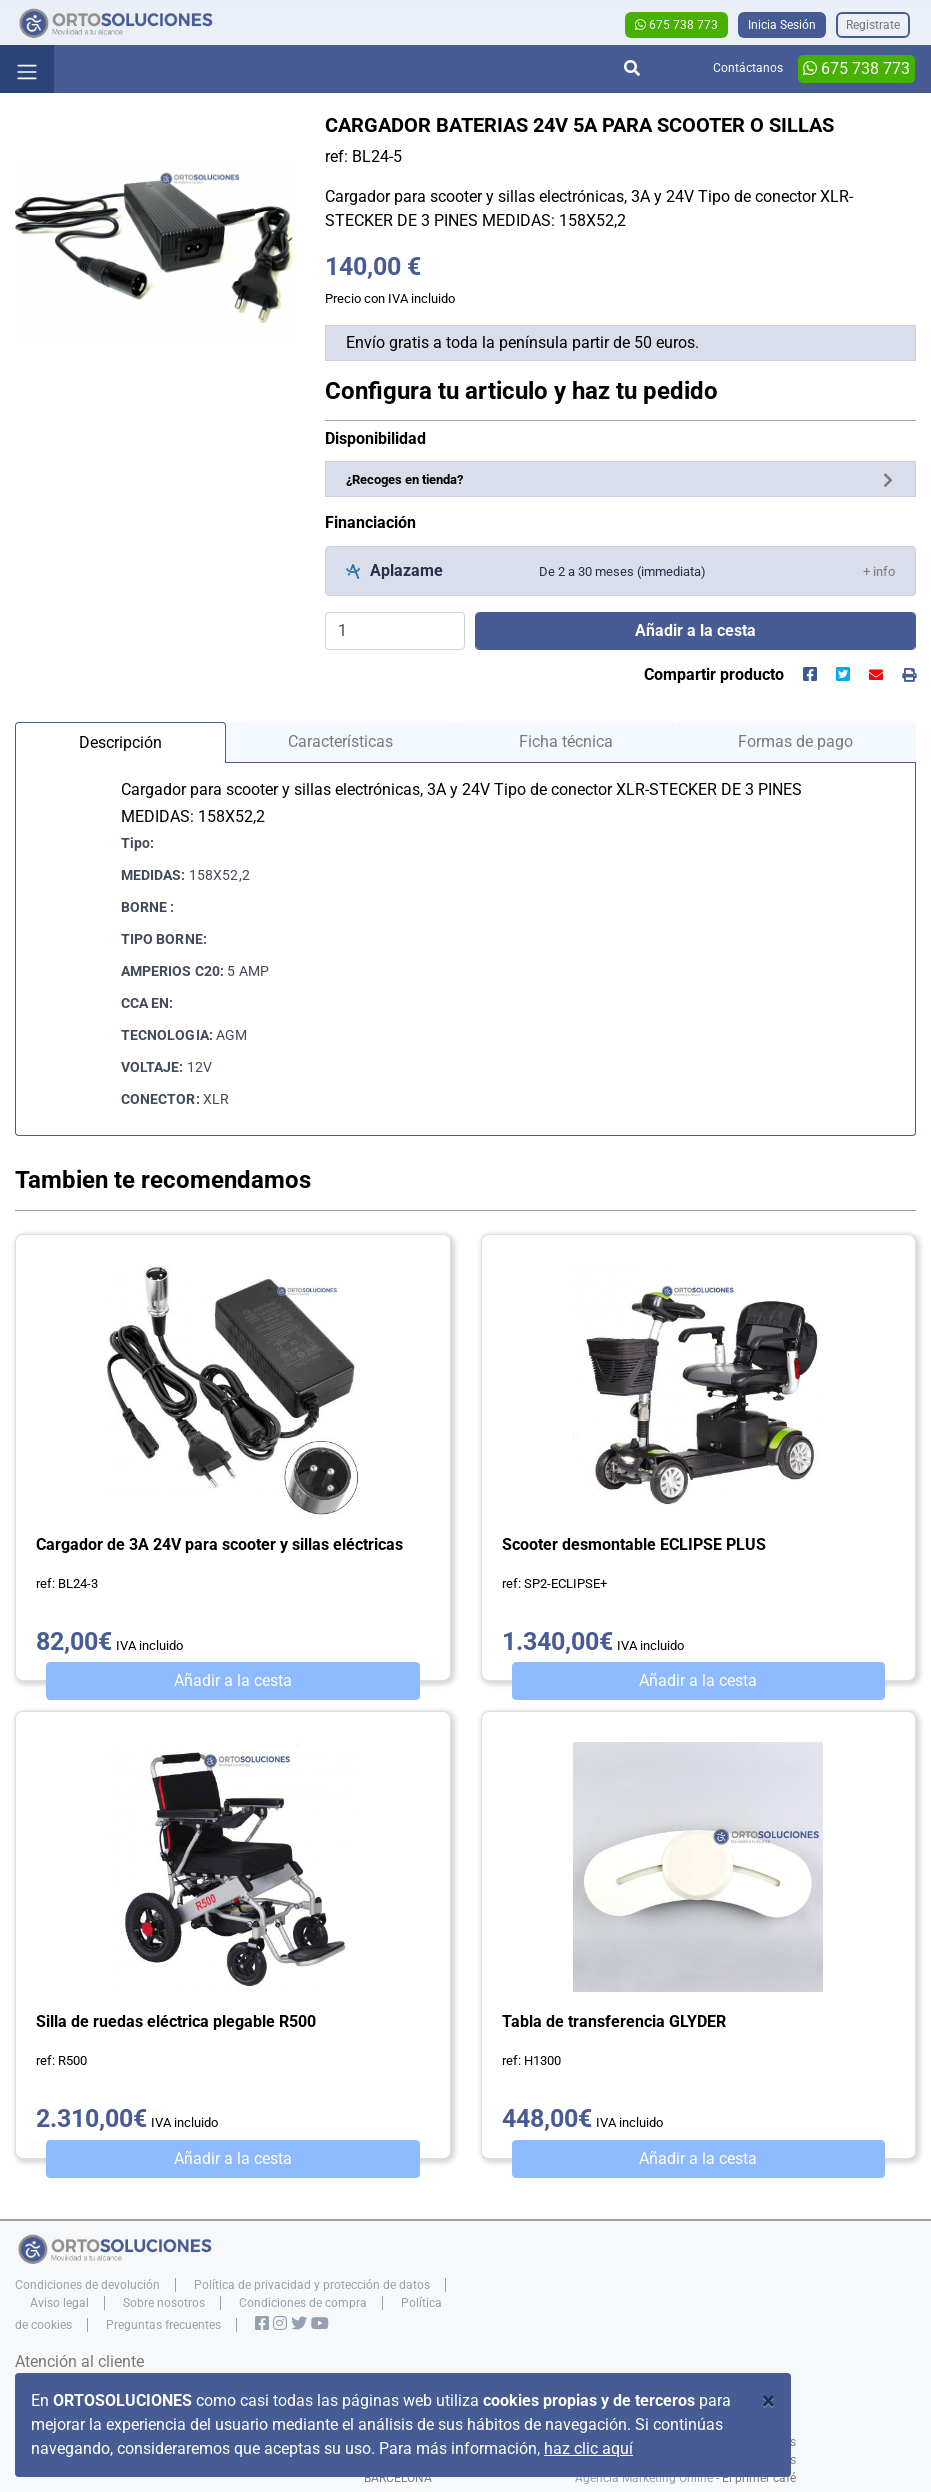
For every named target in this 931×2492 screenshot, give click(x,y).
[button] (879, 570)
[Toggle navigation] (27, 69)
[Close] (768, 2401)
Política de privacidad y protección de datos (312, 2285)
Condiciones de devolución (87, 2285)
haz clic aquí (588, 2448)
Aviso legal (59, 2303)
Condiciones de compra (303, 2303)
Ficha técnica (566, 741)
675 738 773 (676, 25)
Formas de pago (795, 741)
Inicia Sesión (782, 25)
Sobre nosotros (164, 2303)
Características (340, 741)
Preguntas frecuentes (163, 2325)
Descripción (120, 742)
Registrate (873, 25)
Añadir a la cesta (233, 1680)
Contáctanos (748, 68)
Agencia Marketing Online (644, 2478)
